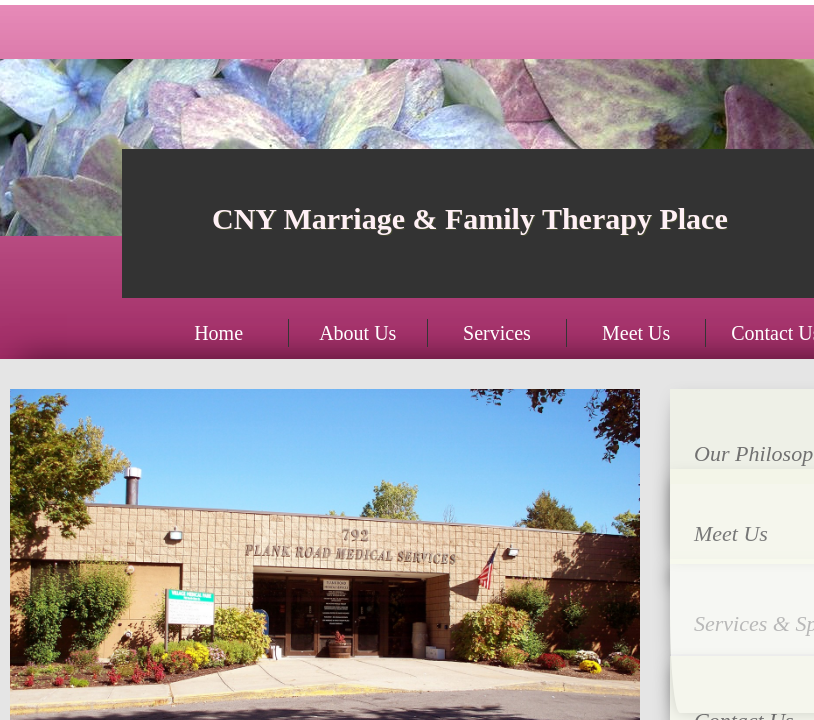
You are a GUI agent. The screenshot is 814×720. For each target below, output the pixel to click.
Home (218, 333)
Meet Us (636, 333)
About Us (357, 333)
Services (497, 333)
